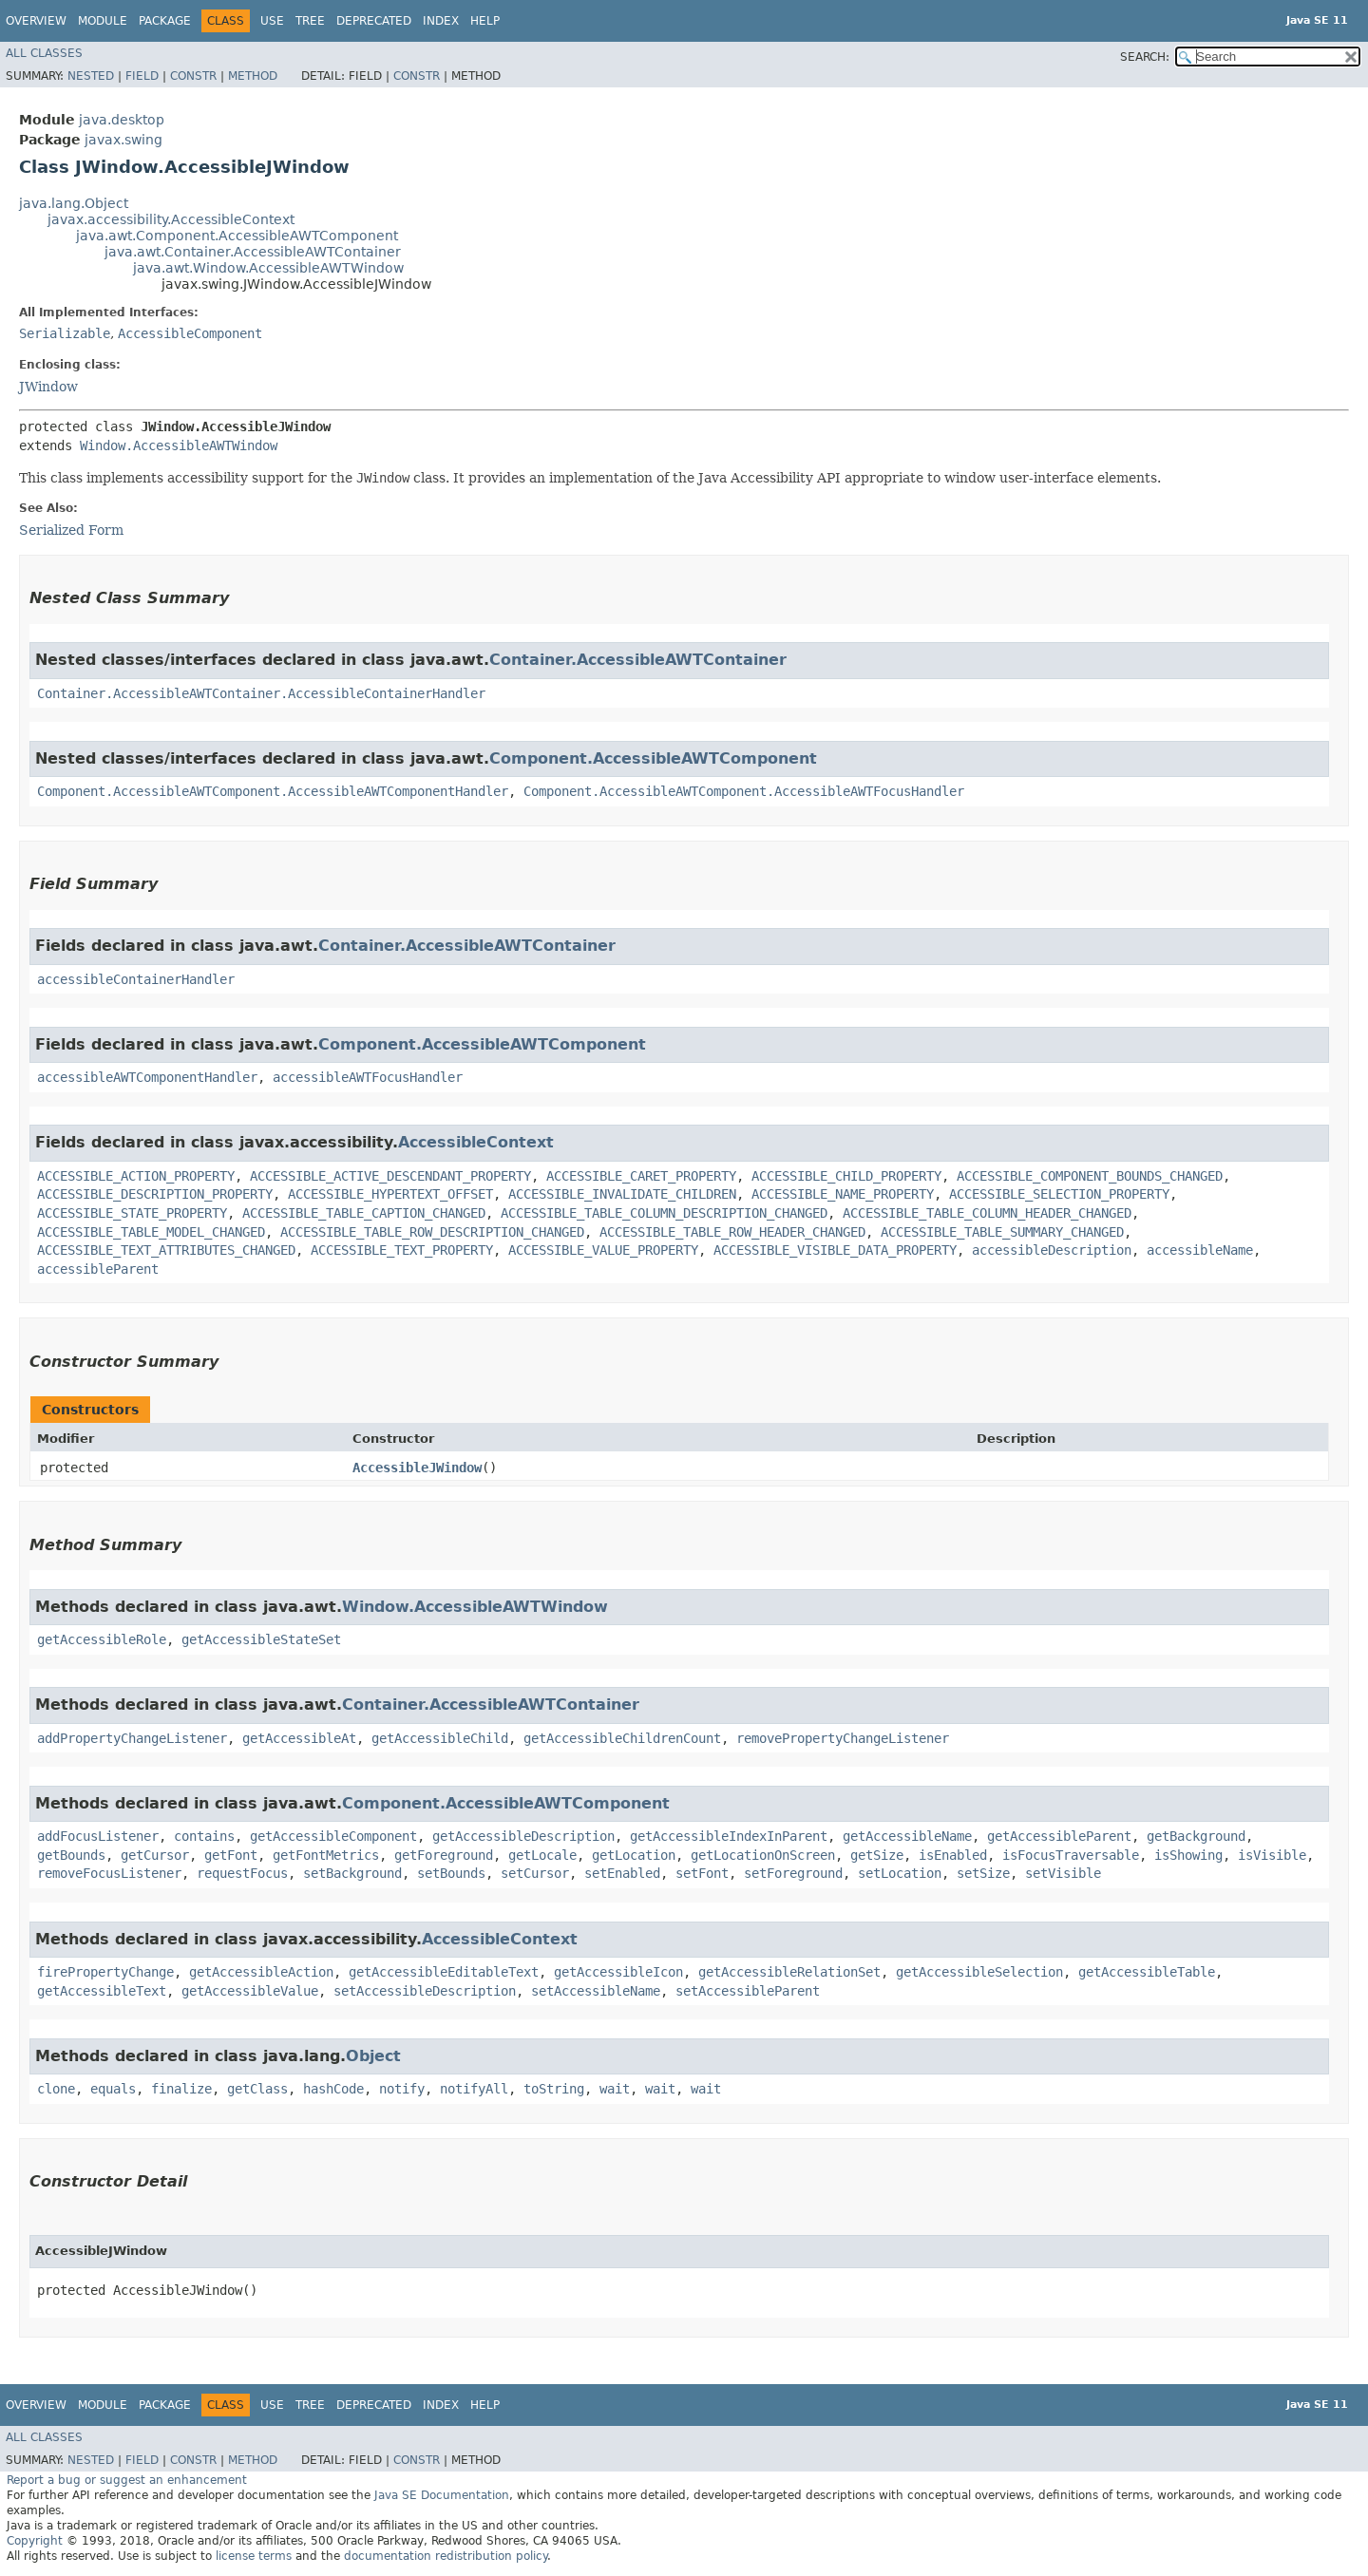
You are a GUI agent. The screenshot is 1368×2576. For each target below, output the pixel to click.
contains (204, 1836)
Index (441, 21)
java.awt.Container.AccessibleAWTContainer (252, 251)
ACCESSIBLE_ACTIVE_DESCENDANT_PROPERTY (390, 1176)
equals (113, 2088)
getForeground (443, 1855)
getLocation (633, 1855)
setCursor (535, 1873)
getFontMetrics (326, 1855)
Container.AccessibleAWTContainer (638, 660)
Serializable (64, 333)
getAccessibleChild (439, 1738)
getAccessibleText (101, 1990)
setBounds (451, 1873)
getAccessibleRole (101, 1639)
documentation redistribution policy (445, 2556)
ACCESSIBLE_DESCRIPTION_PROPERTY (155, 1194)
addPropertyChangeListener (132, 1738)
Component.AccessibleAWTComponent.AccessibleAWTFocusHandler (743, 791)
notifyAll (474, 2088)
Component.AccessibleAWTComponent (653, 758)
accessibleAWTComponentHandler (147, 1077)
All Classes (44, 53)
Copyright (35, 2541)
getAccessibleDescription (523, 1836)
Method (252, 76)
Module (102, 21)
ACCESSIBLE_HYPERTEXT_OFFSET (390, 1194)
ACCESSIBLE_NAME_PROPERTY (842, 1194)
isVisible (1272, 1855)
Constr (193, 76)
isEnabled (953, 1855)
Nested (90, 76)
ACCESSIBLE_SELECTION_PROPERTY (1059, 1194)
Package (165, 21)
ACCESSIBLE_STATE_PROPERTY (132, 1213)
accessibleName (1200, 1250)
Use (272, 21)
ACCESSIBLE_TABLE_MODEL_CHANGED (151, 1232)
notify (402, 2088)
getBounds (71, 1855)
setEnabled (622, 1873)
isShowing (1188, 1855)
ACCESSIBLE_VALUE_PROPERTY (603, 1250)
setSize (983, 1873)
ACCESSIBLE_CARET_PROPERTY (641, 1176)
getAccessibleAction (261, 1971)
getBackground (1196, 1836)
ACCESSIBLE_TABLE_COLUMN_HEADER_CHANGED (987, 1213)
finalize (181, 2088)
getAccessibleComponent (333, 1836)
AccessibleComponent (190, 333)
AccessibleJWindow (417, 1467)
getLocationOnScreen (763, 1855)
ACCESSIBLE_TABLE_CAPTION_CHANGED (363, 1213)
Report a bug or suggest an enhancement (127, 2480)
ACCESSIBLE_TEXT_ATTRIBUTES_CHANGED (166, 1250)
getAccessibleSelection (979, 1971)
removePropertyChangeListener (842, 1738)
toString (553, 2088)
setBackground (352, 1873)
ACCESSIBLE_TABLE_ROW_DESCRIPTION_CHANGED (432, 1232)
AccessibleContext (476, 1142)
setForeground (793, 1873)
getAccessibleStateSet (261, 1639)
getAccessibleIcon (618, 1971)
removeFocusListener (109, 1873)
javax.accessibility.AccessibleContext (171, 219)
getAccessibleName (907, 1836)
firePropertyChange (105, 1971)
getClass (257, 2088)
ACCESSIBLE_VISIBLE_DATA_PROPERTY (835, 1250)
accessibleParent (98, 1269)
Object (373, 2056)
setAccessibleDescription (424, 1990)
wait (614, 2088)
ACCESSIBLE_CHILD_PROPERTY (846, 1176)
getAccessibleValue (249, 1990)
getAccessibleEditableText (444, 1971)
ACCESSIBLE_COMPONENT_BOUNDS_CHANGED (1090, 1176)
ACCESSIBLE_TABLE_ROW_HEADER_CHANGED (732, 1232)
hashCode (333, 2088)
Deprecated (373, 21)
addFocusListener (98, 1836)
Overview (36, 21)
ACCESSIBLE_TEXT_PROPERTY (402, 1250)
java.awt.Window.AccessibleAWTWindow (268, 267)
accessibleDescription (1051, 1250)
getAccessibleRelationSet (789, 1971)
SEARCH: (1144, 57)
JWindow (48, 386)
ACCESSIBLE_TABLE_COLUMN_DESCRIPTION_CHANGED (664, 1213)
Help (485, 21)
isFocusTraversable (1070, 1855)
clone (56, 2088)
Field (142, 76)
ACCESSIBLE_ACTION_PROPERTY (136, 1176)
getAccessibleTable (1146, 1971)
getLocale (542, 1855)
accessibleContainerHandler (136, 979)
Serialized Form (71, 530)
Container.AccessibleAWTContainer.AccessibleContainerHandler (261, 693)
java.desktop (121, 119)
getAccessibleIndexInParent (728, 1836)
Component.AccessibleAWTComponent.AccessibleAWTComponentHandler (272, 791)
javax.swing (123, 139)
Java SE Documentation (441, 2495)
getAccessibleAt (299, 1738)
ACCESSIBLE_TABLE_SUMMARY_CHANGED (1002, 1232)
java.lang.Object (73, 203)
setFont (702, 1873)
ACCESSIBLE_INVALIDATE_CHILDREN (622, 1194)
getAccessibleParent (1059, 1836)
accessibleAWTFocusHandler (368, 1077)
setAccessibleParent (747, 1990)
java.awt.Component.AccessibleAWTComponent (237, 235)
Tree (310, 21)
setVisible (1063, 1873)
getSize (876, 1855)
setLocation (899, 1873)
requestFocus (242, 1873)
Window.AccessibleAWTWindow (178, 445)
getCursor (155, 1855)
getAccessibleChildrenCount (622, 1738)
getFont (230, 1855)
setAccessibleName (595, 1990)
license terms (254, 2556)
